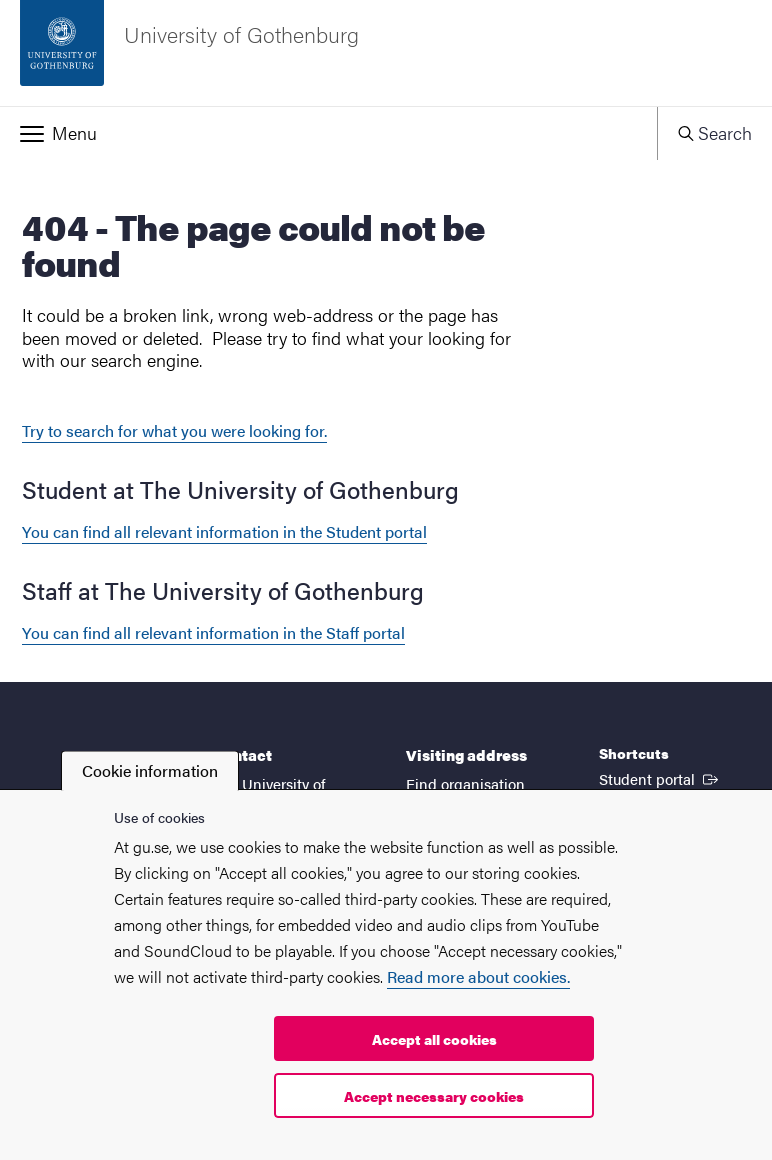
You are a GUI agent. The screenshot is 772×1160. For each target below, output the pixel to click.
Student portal (660, 778)
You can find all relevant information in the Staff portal (213, 632)
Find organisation (465, 783)
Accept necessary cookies (434, 1096)
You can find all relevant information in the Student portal (224, 531)
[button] (328, 133)
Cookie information (150, 770)
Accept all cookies (434, 1039)
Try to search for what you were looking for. (174, 430)
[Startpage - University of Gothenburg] (386, 53)
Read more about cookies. (478, 976)
